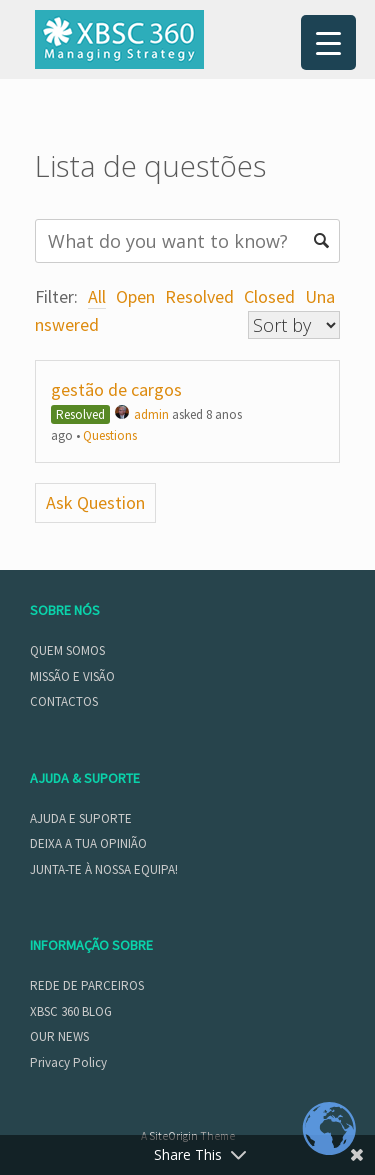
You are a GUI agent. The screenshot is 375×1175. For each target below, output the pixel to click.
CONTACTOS (64, 701)
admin (142, 414)
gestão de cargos (116, 389)
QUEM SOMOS (67, 650)
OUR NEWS (59, 1036)
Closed (269, 296)
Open (135, 296)
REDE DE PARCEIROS (87, 985)
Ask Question (95, 502)
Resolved (199, 296)
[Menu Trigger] (328, 42)
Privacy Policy (68, 1062)
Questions (110, 435)
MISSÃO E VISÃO (72, 676)
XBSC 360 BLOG (71, 1011)
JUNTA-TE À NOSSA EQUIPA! (104, 869)
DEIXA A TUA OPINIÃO (88, 843)
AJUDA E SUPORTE (81, 818)
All (97, 296)
